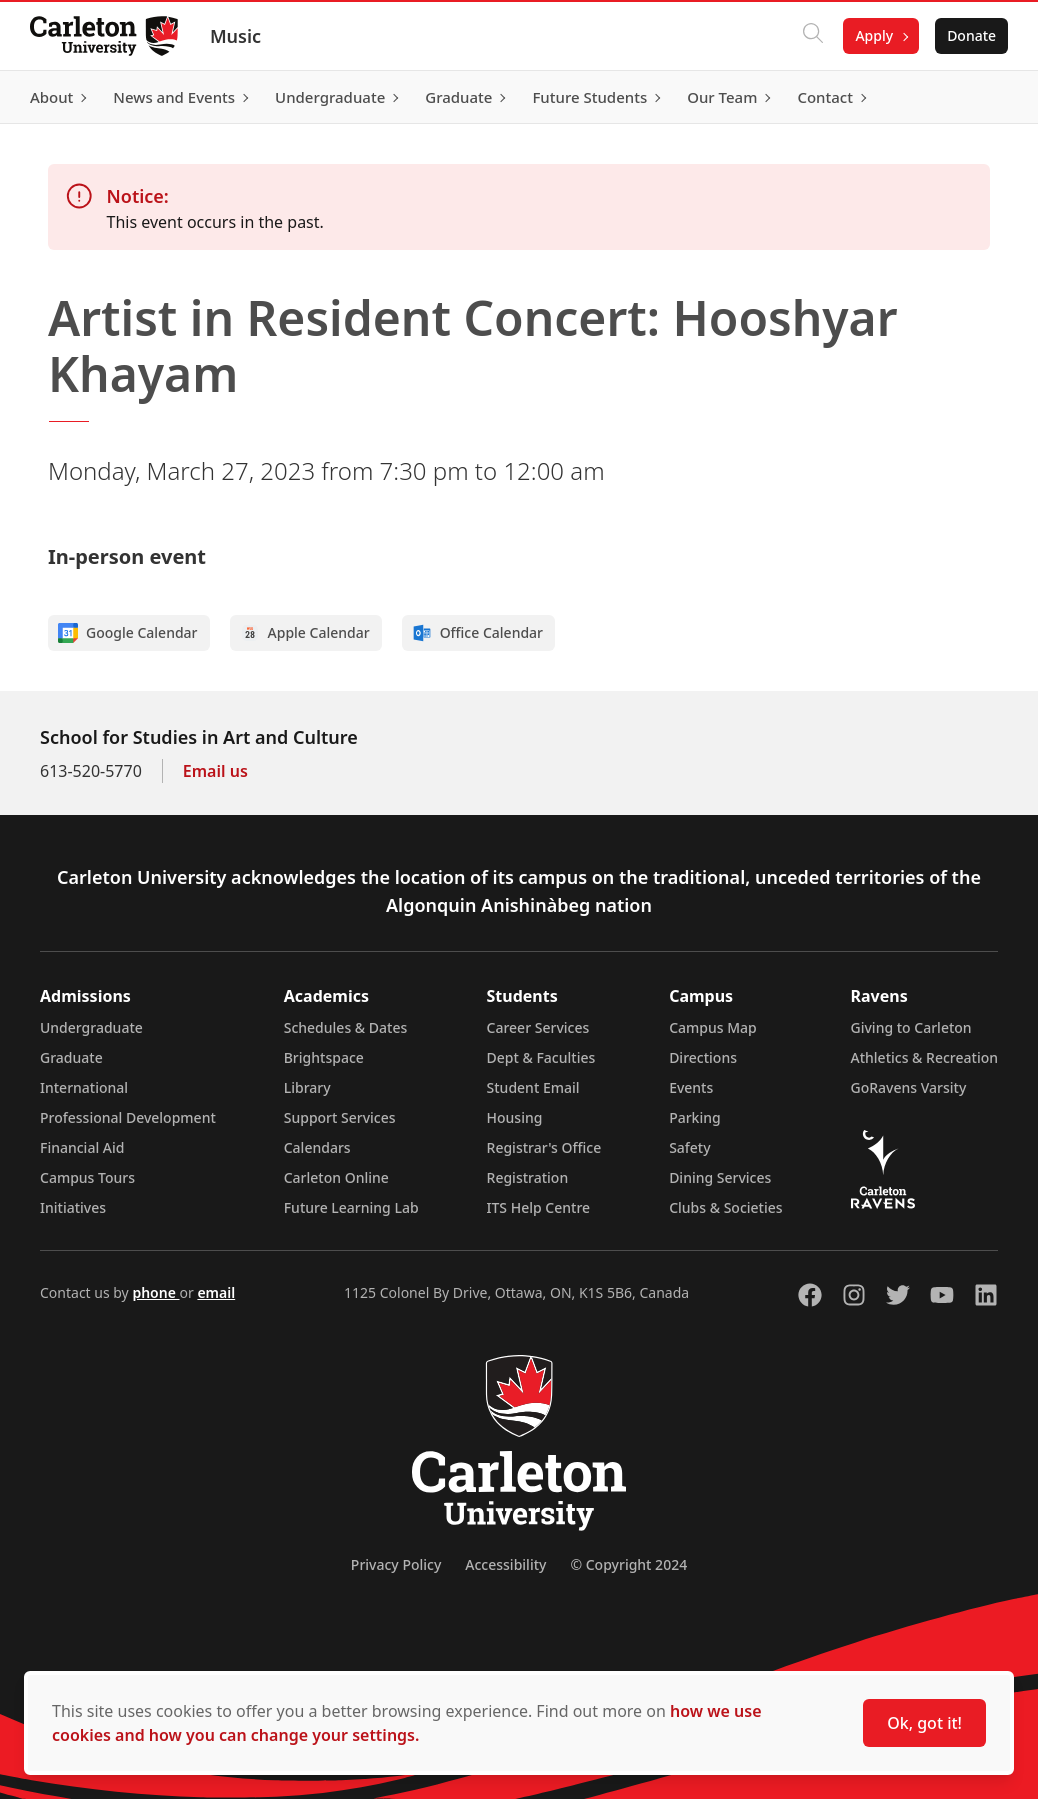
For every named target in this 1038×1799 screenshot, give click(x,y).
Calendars (317, 1147)
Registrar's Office (544, 1147)
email (216, 1292)
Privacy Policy (396, 1564)
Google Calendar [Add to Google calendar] (128, 633)
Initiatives (73, 1207)
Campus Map (713, 1027)
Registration (528, 1177)
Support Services (340, 1117)
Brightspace (324, 1057)
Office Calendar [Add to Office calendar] (477, 633)
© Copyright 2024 (628, 1564)
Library (307, 1087)
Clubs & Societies (725, 1207)
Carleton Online (336, 1177)
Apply (872, 35)
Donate (969, 35)
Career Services (538, 1027)
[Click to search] (811, 36)
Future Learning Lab (351, 1207)
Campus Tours (87, 1177)
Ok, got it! (924, 1723)
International (84, 1087)
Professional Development (128, 1117)
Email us (215, 771)
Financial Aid (82, 1147)
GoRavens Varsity (909, 1087)
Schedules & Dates (346, 1027)
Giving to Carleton (911, 1027)
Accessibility (505, 1564)
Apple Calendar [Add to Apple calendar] (305, 633)
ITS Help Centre (539, 1207)
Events (691, 1087)
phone (155, 1292)
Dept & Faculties (541, 1057)
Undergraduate (91, 1027)
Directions (703, 1057)
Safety (690, 1147)
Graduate (71, 1057)
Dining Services (720, 1177)
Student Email (533, 1087)
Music (237, 36)
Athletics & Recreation (924, 1057)
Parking (695, 1117)
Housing (515, 1117)
